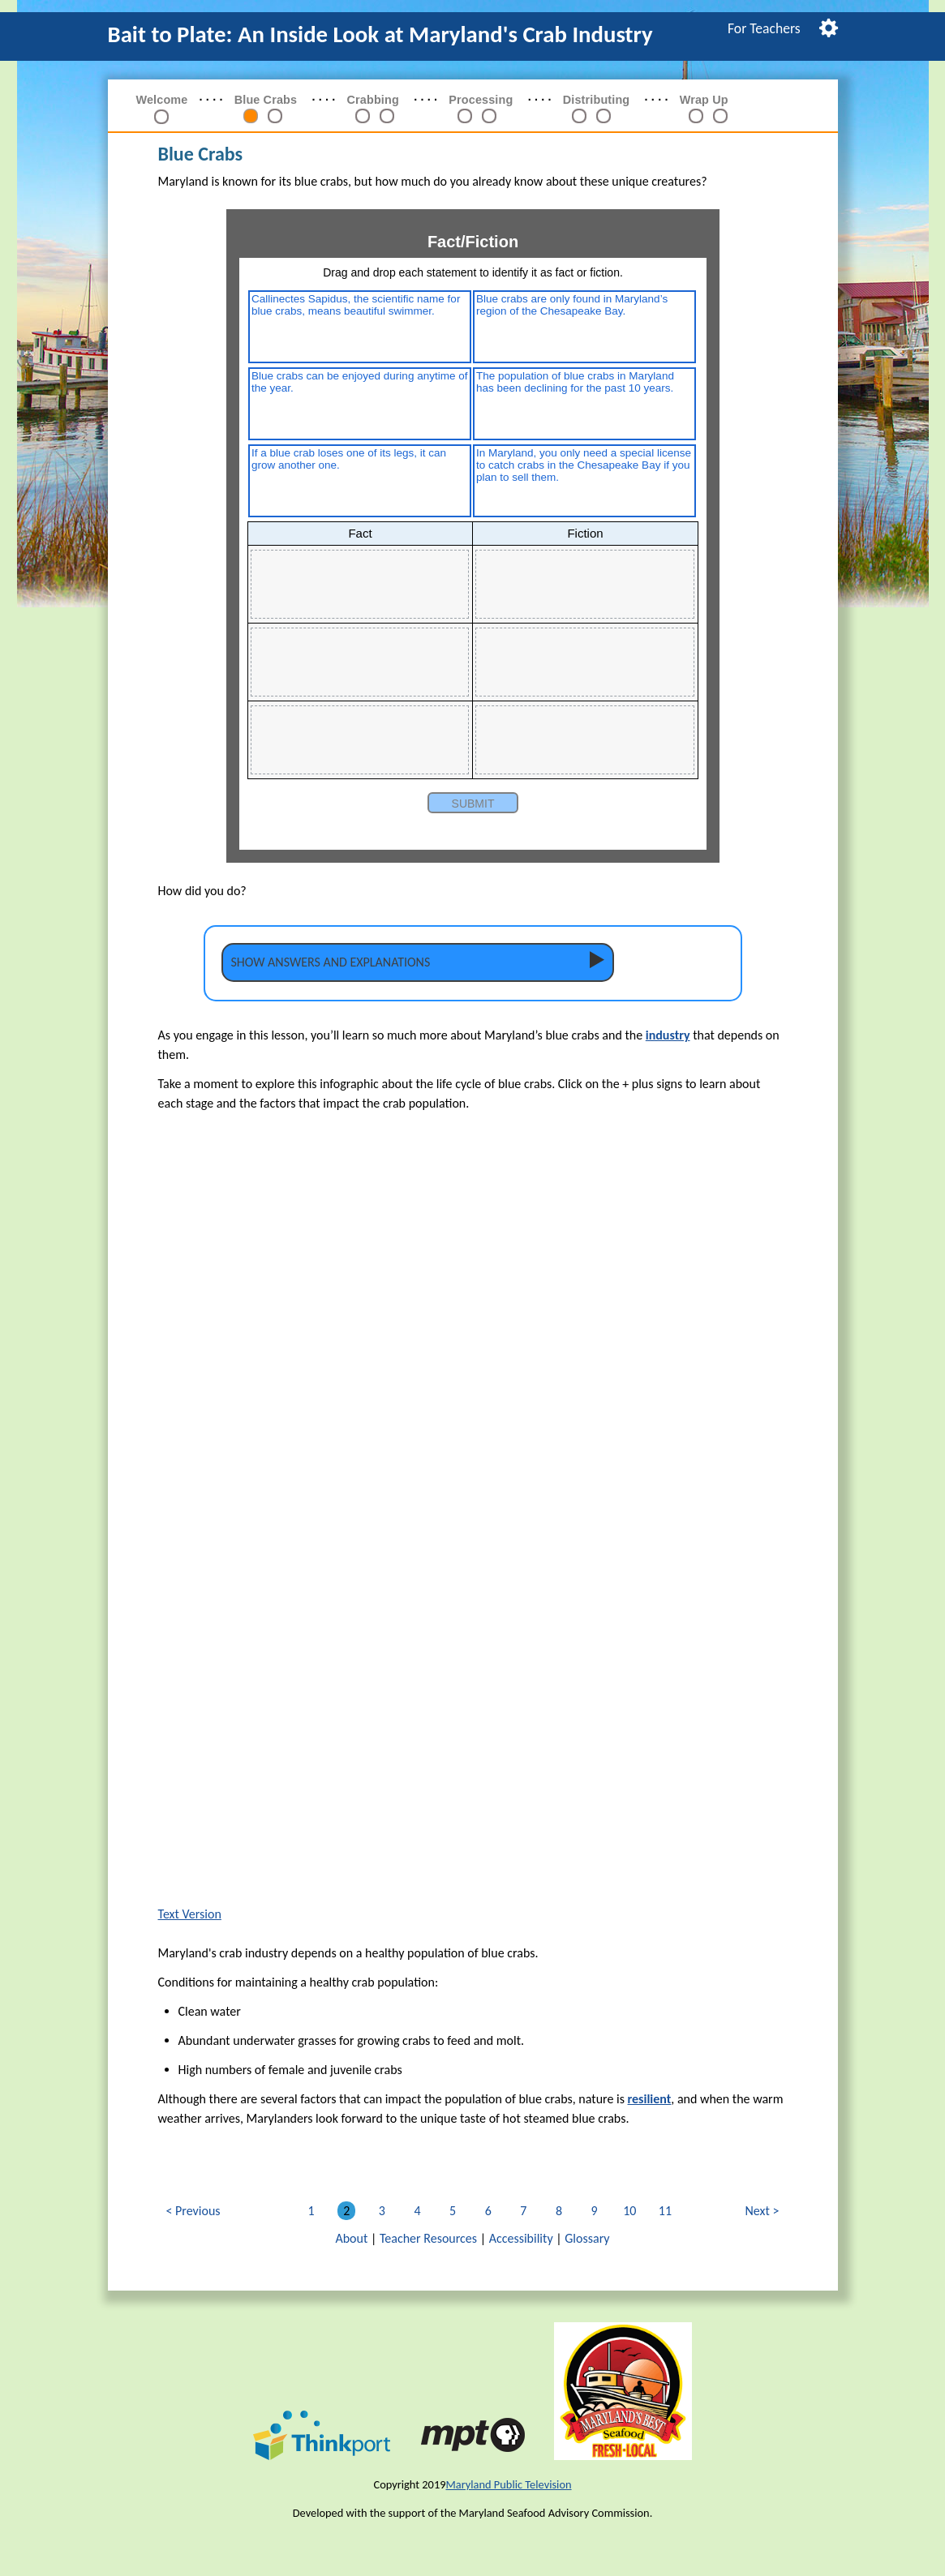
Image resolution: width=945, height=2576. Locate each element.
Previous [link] (198, 2211)
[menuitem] (764, 28)
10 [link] (632, 2210)
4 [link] (420, 2210)
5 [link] (455, 2210)
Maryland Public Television (509, 2484)
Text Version (189, 1914)
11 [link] (668, 2210)
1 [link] (314, 2210)
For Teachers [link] (764, 28)
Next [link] (762, 2211)
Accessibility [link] (521, 2238)
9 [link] (597, 2210)
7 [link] (526, 2210)
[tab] (417, 962)
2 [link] (349, 2210)
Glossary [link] (587, 2238)
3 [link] (385, 2210)
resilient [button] (650, 2099)
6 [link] (491, 2210)
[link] (250, 117)
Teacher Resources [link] (428, 2238)
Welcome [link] (162, 99)
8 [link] (562, 2210)
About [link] (351, 2238)
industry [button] (668, 1035)
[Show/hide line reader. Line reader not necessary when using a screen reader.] (828, 26)
